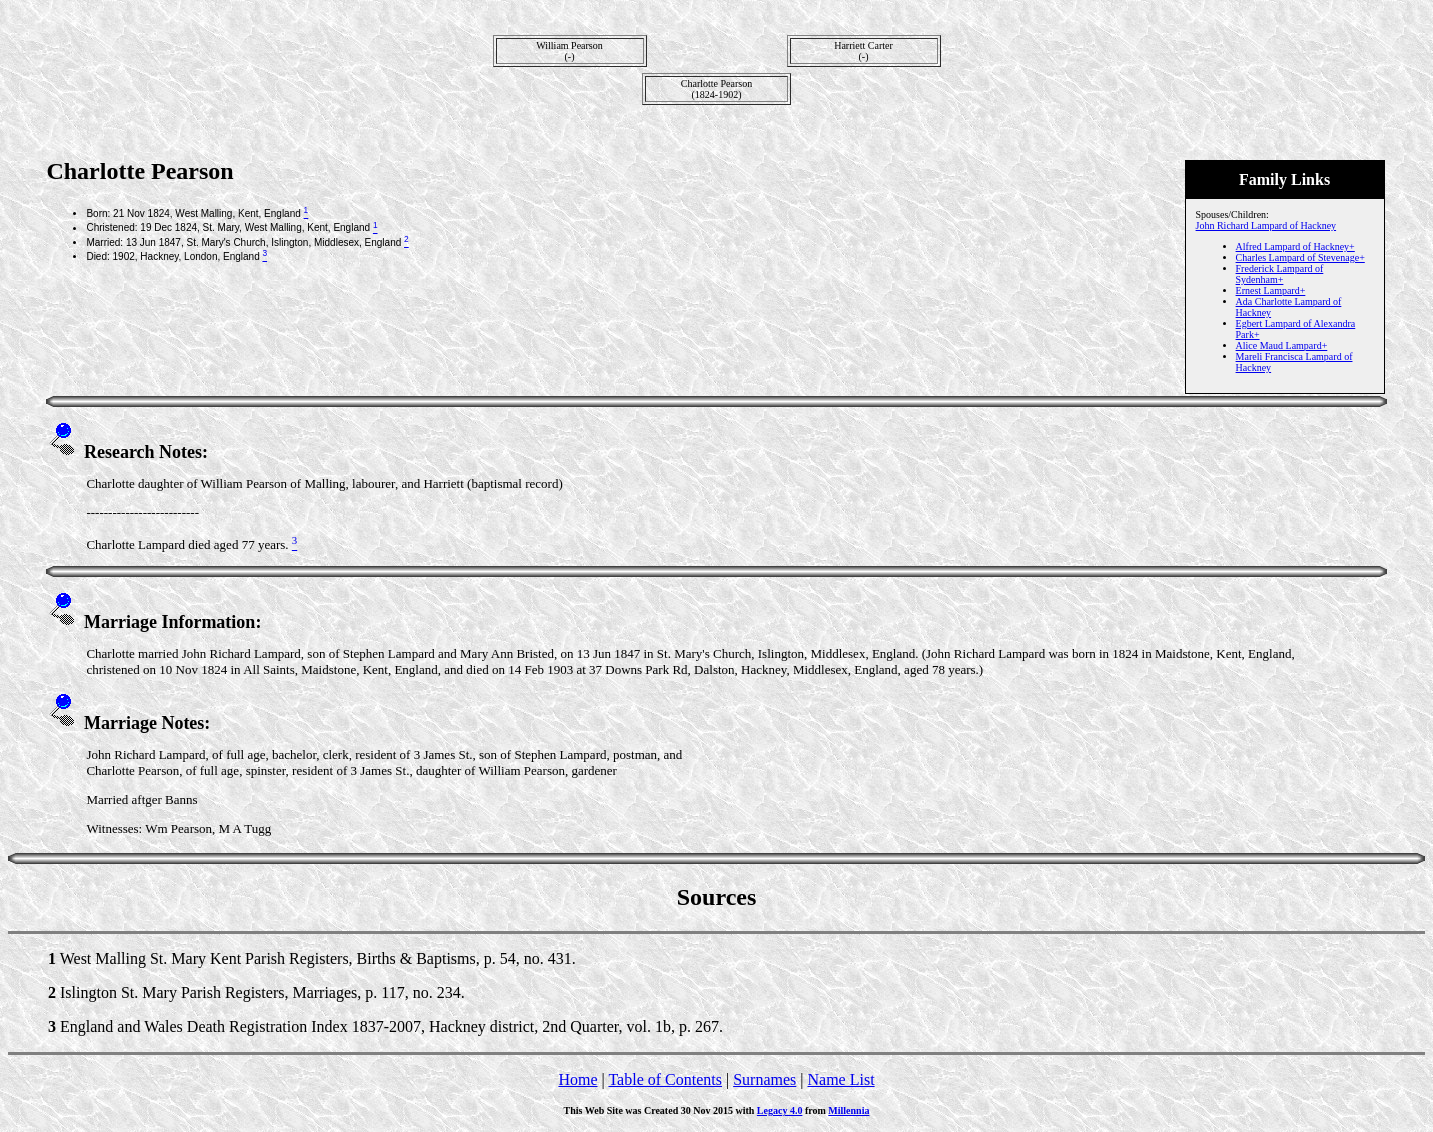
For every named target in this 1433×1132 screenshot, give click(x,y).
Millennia (848, 1110)
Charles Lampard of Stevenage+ (1300, 257)
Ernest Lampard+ (1271, 290)
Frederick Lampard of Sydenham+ (1280, 274)
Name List (840, 1079)
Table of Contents (665, 1079)
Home (577, 1079)
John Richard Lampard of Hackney (1266, 225)
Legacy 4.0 (780, 1110)
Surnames (764, 1079)
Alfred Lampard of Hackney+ (1295, 246)
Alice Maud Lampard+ (1282, 345)
